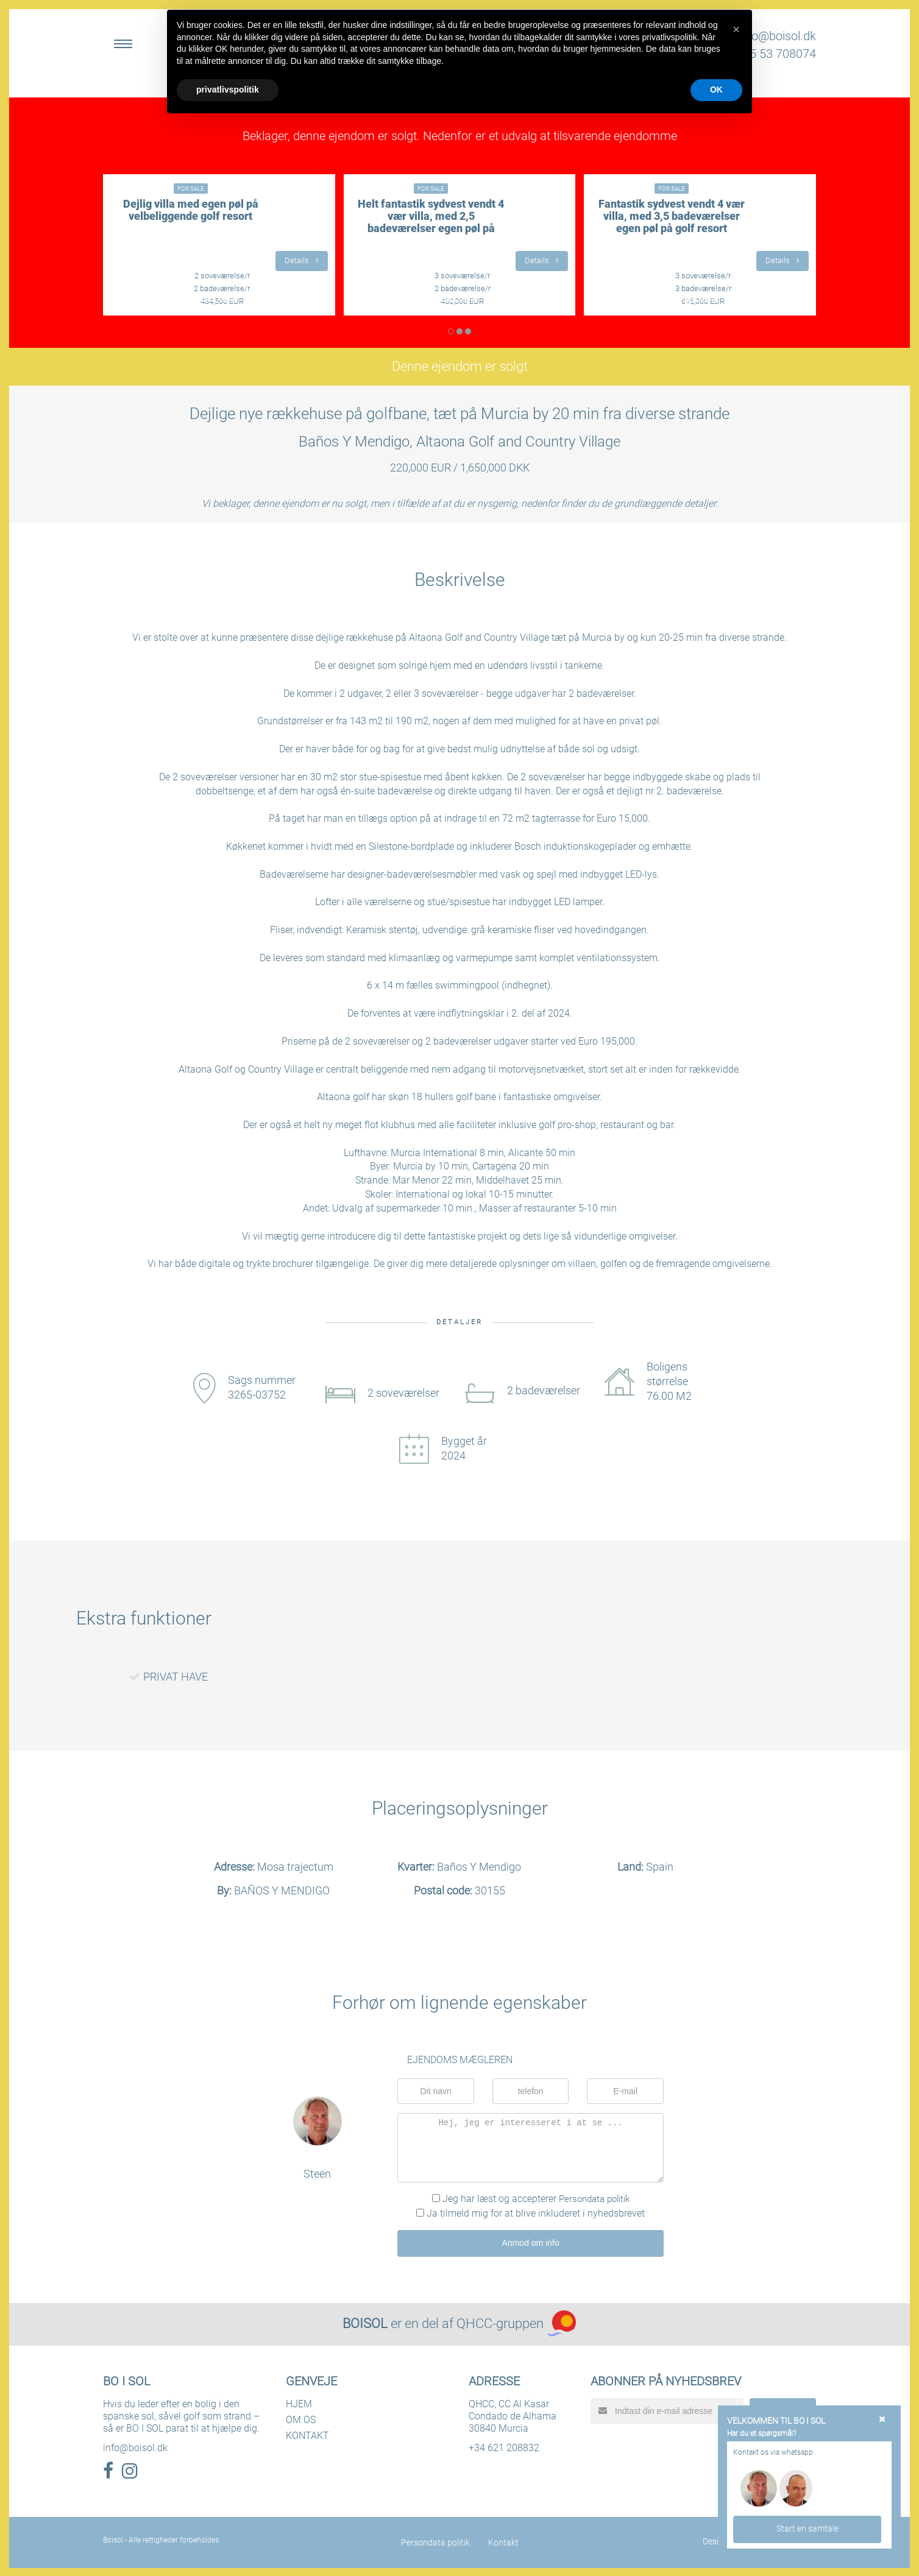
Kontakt (503, 2541)
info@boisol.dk (777, 36)
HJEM (299, 2402)
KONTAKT (307, 2434)
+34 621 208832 (504, 2446)
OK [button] (716, 89)
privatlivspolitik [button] (227, 89)
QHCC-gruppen (500, 2321)
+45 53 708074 (776, 53)
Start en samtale (807, 2528)
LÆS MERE (219, 299)
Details (301, 260)
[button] (736, 29)
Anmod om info (530, 2242)
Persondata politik (594, 2198)
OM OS (301, 2418)
